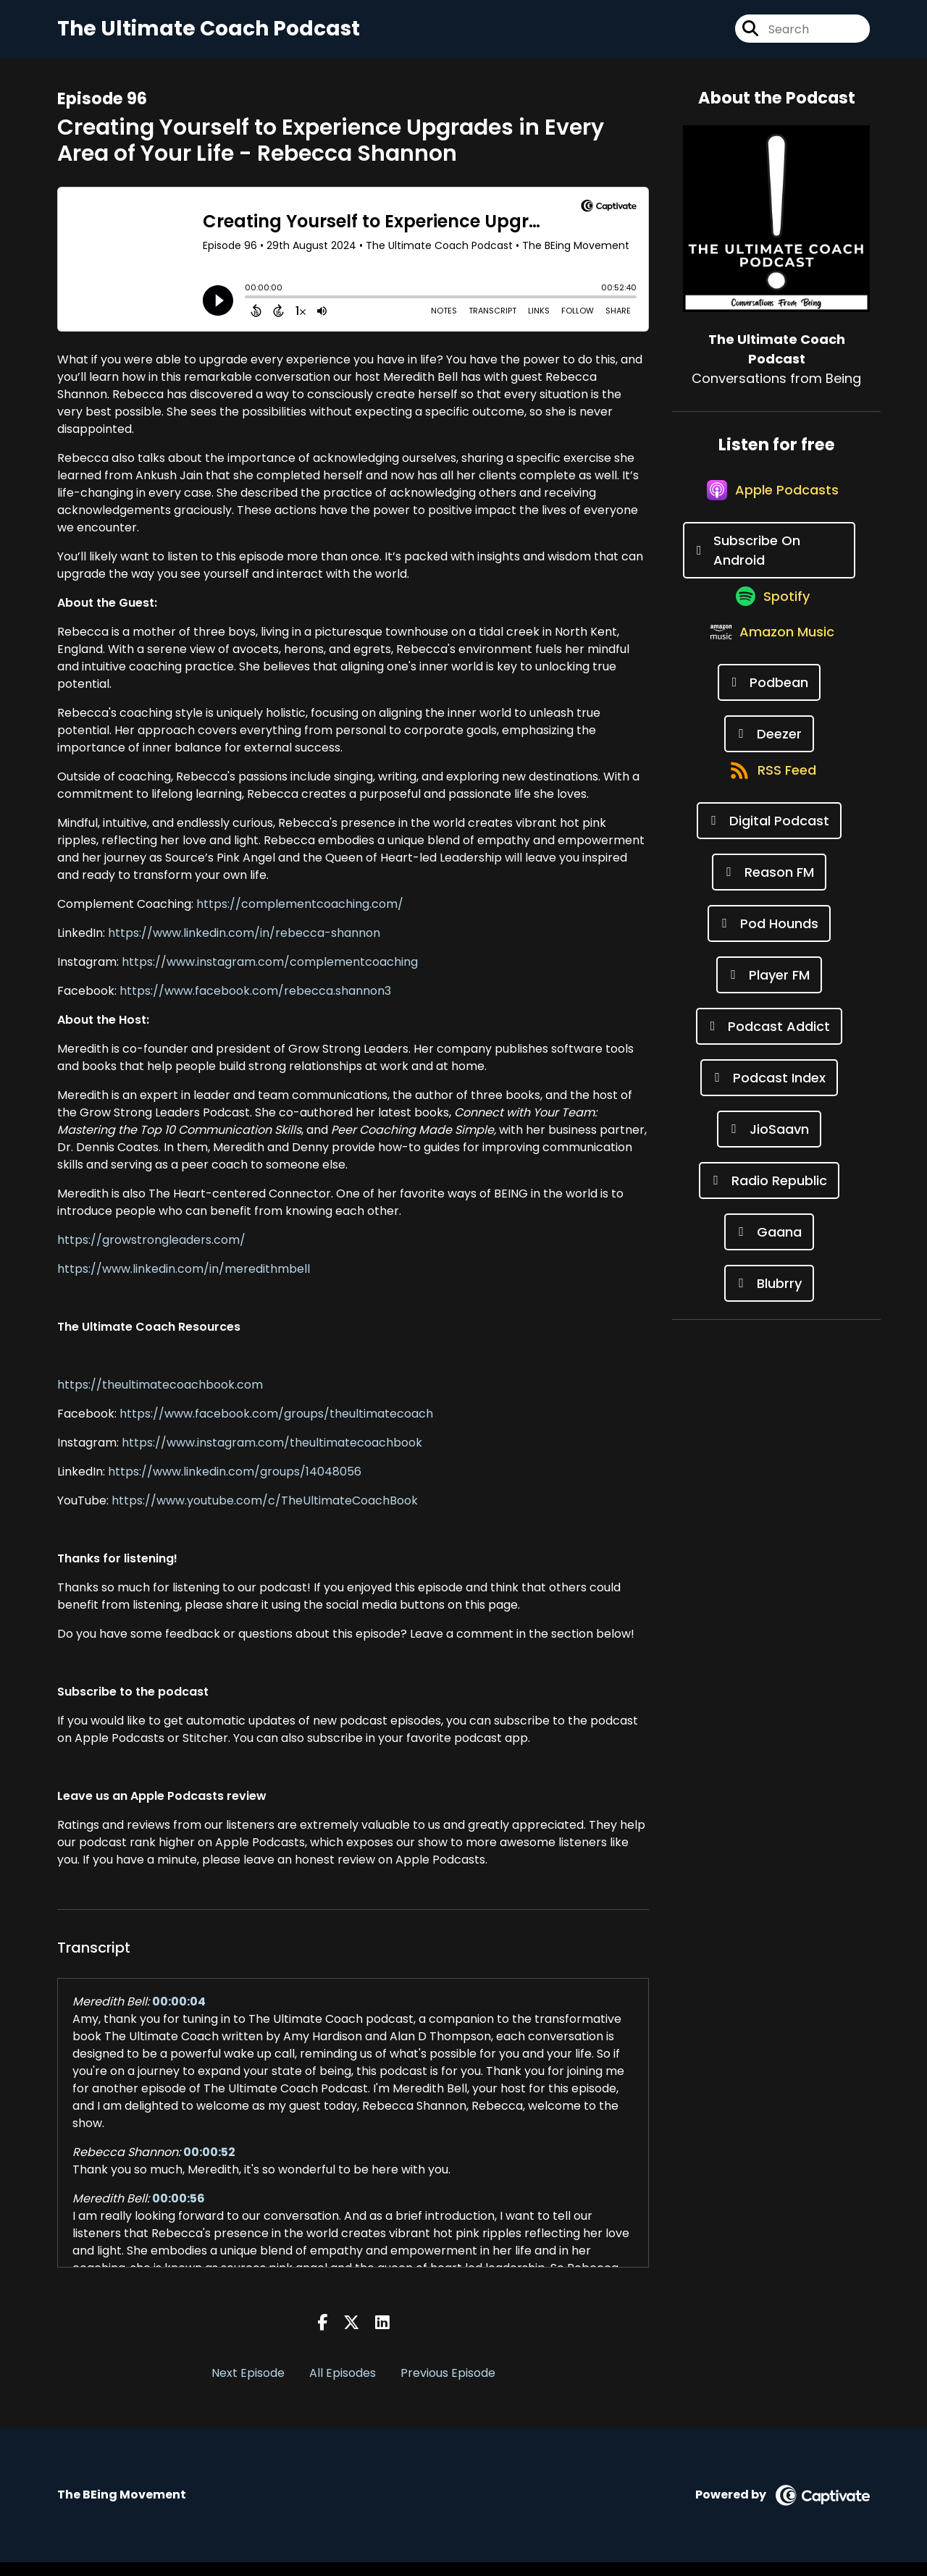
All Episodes (342, 2386)
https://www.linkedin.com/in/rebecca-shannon (244, 946)
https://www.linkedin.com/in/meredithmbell (183, 1282)
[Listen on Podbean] (769, 745)
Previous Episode (447, 2386)
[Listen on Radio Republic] (769, 1259)
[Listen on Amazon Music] (769, 693)
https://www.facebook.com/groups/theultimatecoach (276, 1427)
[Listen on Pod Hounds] (769, 1002)
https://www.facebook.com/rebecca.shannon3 (255, 1004)
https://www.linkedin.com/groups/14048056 (234, 1485)
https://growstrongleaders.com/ (151, 1253)
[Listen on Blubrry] (769, 1362)
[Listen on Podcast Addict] (769, 1105)
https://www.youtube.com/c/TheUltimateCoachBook (265, 1514)
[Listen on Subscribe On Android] (769, 580)
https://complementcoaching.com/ (299, 917)
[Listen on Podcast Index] (769, 1156)
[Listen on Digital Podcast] (769, 899)
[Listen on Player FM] (769, 1053)
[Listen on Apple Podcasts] (769, 519)
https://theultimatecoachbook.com (160, 1398)
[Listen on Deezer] (769, 796)
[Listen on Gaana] (769, 1310)
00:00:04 (179, 2015)
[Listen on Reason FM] (769, 951)
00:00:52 (209, 2166)
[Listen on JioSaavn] (769, 1208)
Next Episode (248, 2386)
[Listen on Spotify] (769, 641)
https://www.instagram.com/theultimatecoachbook (272, 1456)
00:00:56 (178, 2212)
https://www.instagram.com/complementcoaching (270, 975)
